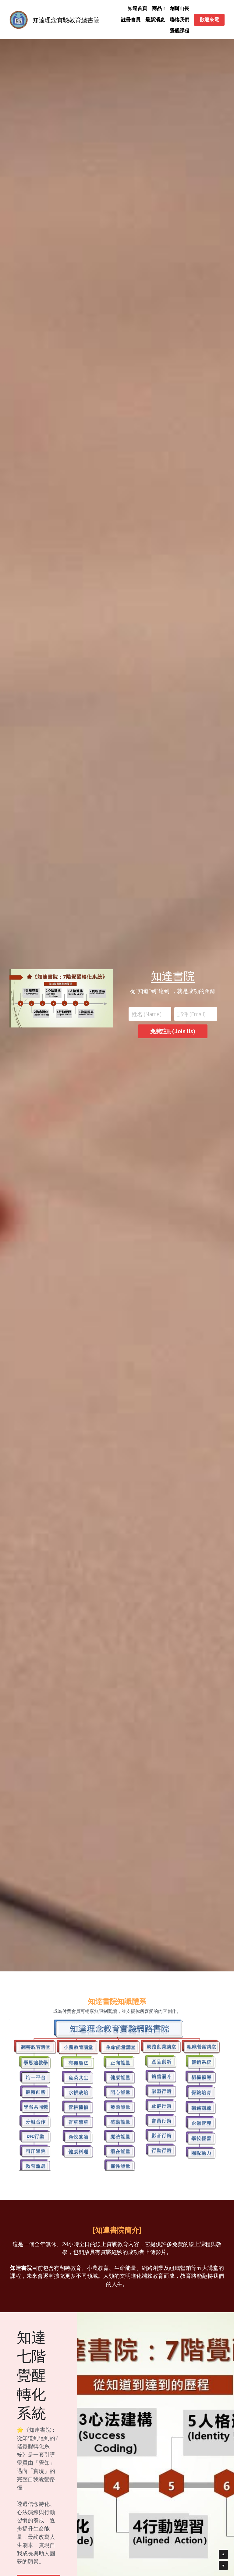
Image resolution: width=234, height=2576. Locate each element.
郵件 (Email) (191, 1014)
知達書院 (173, 975)
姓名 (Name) (146, 1014)
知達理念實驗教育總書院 (66, 19)
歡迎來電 (209, 20)
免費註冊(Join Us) (172, 1031)
